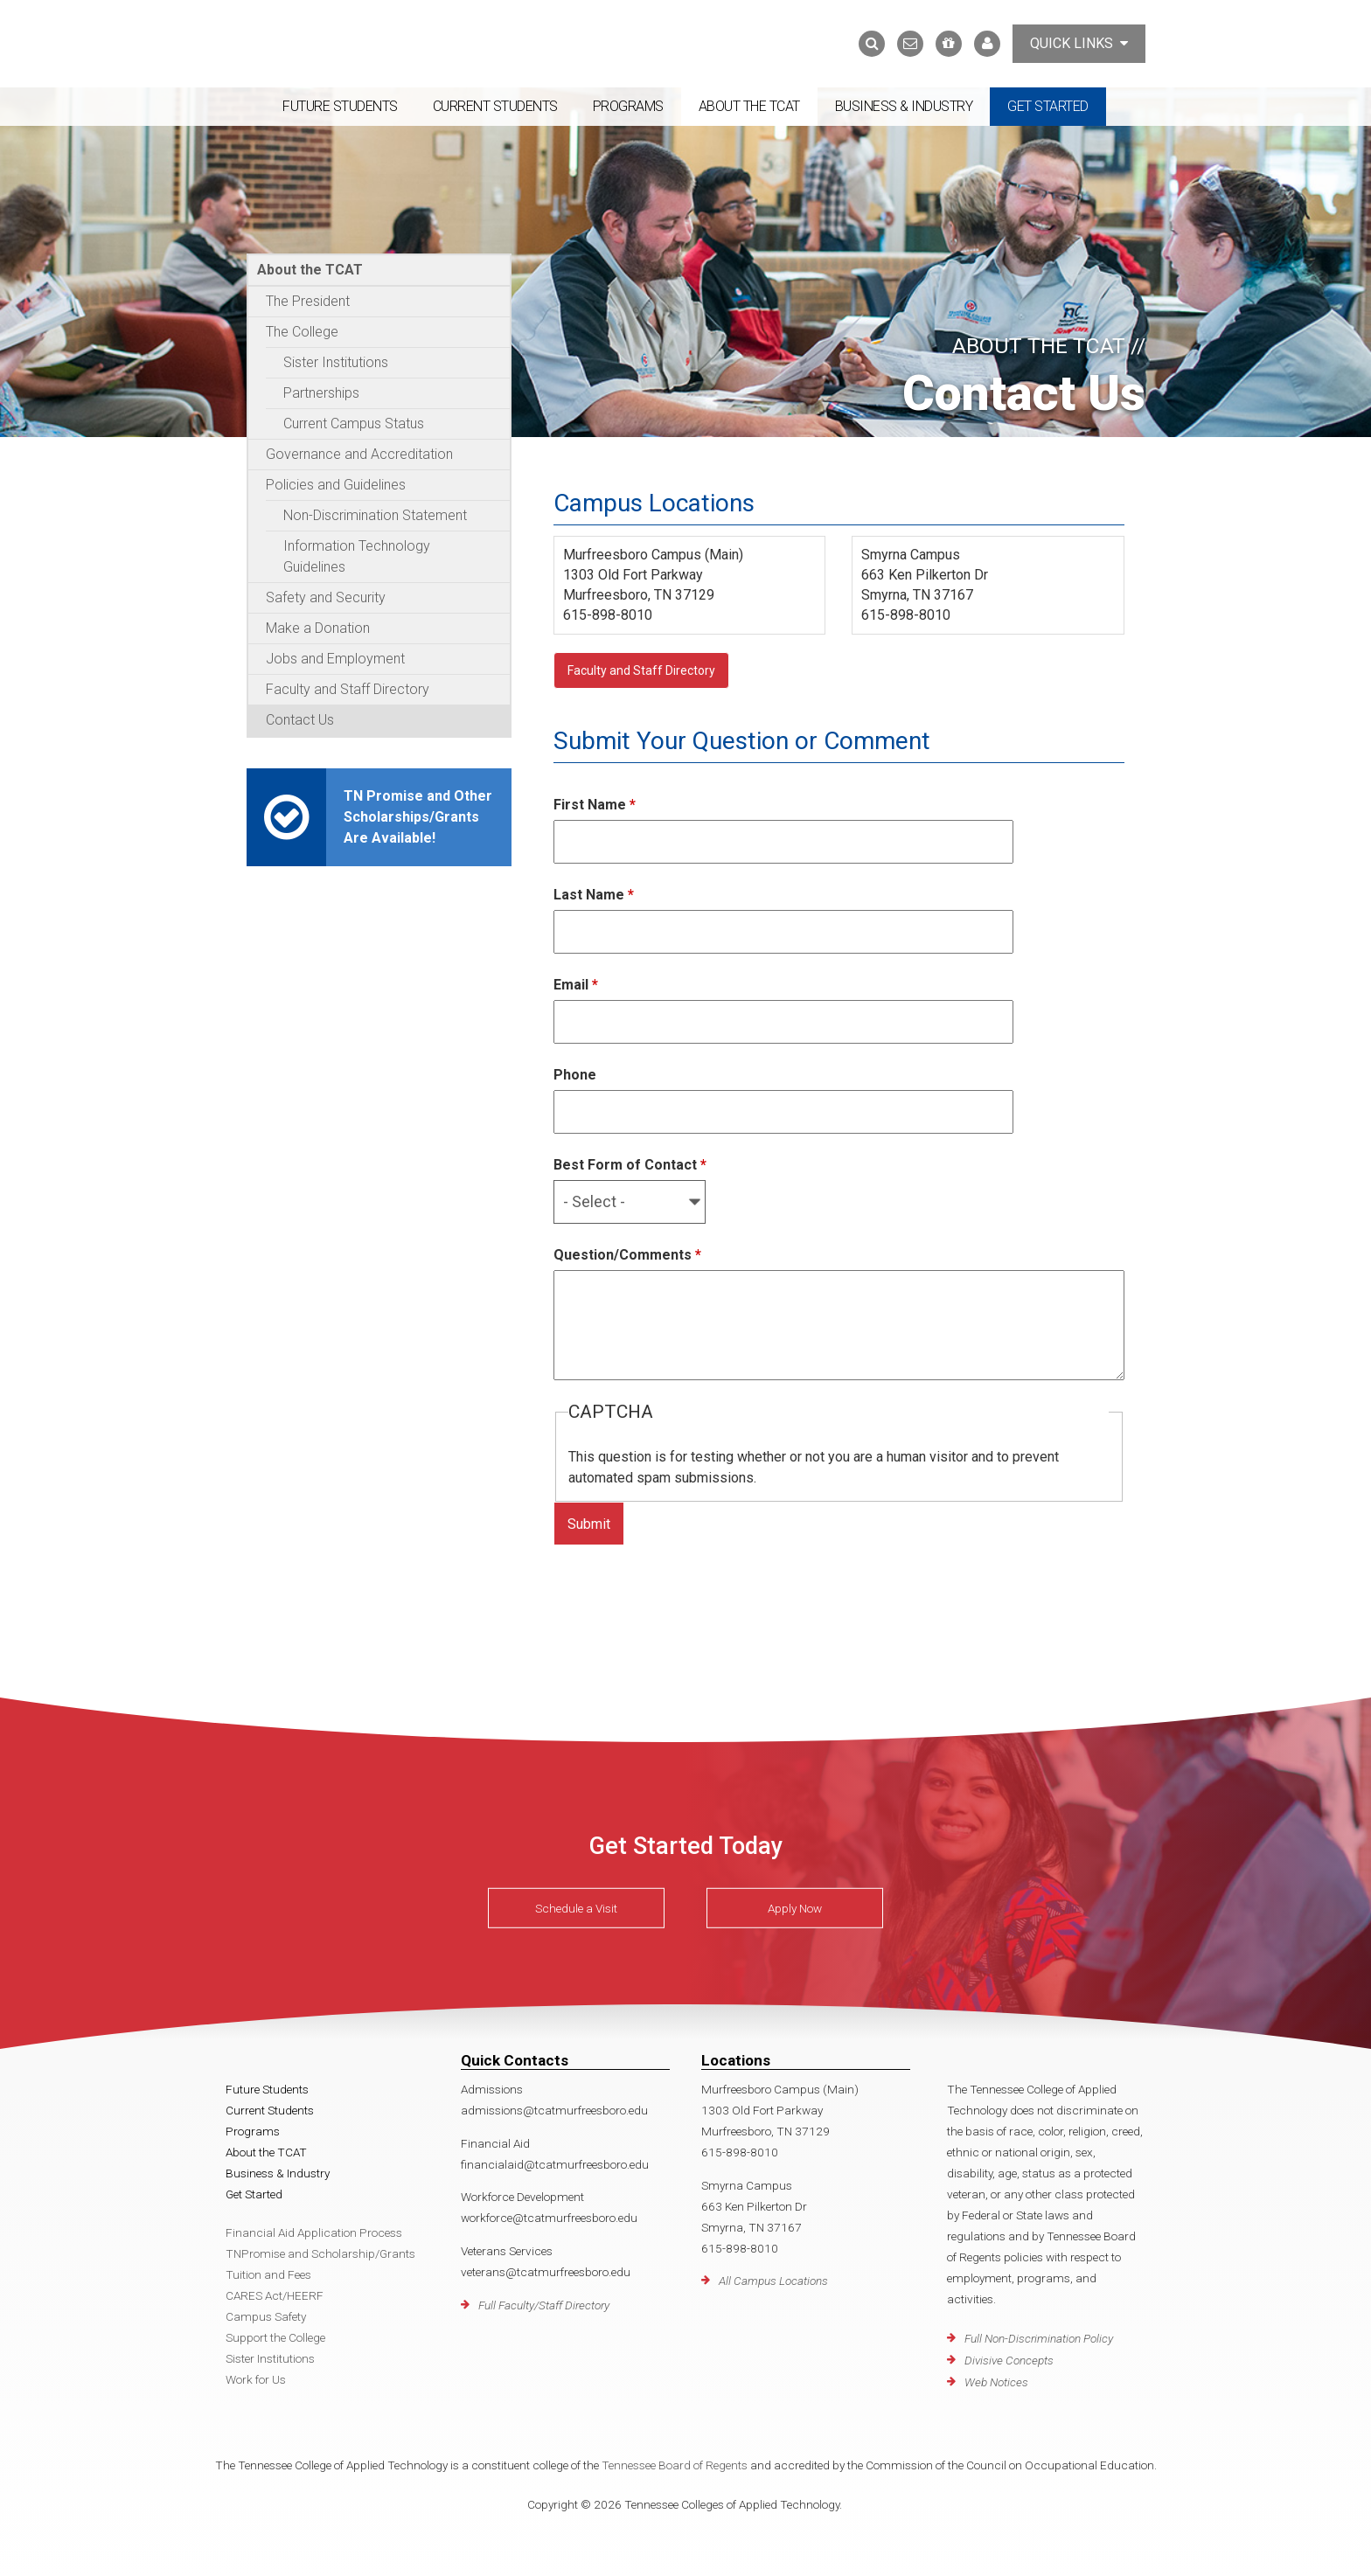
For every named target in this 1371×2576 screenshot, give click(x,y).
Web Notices (996, 2382)
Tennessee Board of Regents (675, 2465)
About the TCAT (749, 106)
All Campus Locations (773, 2281)
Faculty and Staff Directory (347, 689)
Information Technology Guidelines (356, 556)
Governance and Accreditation (359, 454)
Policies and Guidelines (336, 484)
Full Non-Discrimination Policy (1038, 2338)
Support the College (275, 2337)
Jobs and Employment (335, 658)
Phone (574, 1074)
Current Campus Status (353, 423)
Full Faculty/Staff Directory (543, 2305)
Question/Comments (627, 1254)
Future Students (340, 106)
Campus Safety (266, 2316)
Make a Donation (318, 628)
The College (302, 331)
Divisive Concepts (1009, 2360)
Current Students (495, 106)
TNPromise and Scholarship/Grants (320, 2253)
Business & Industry (904, 106)
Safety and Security (326, 597)
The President (308, 301)
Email (575, 984)
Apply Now (795, 1908)
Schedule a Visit (576, 1908)
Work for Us (256, 2379)
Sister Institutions (335, 362)
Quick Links (1079, 43)
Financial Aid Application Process (314, 2232)
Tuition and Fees (268, 2274)
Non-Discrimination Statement (375, 515)
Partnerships (321, 393)
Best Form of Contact (629, 1164)
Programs (628, 106)
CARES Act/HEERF (275, 2295)
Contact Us (300, 720)
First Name (594, 804)
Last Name (593, 894)
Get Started (1048, 106)
